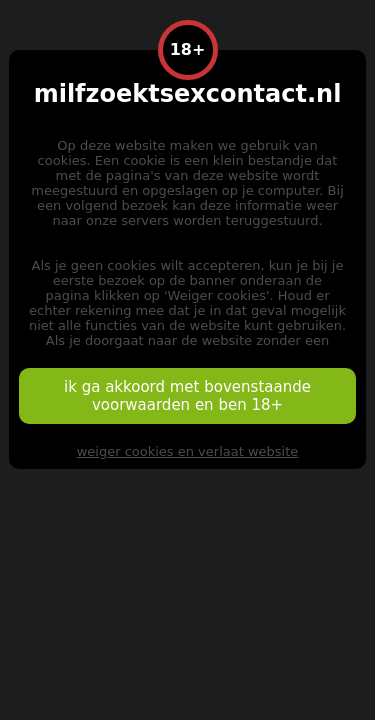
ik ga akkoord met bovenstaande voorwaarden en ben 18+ (187, 396)
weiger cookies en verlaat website (188, 451)
